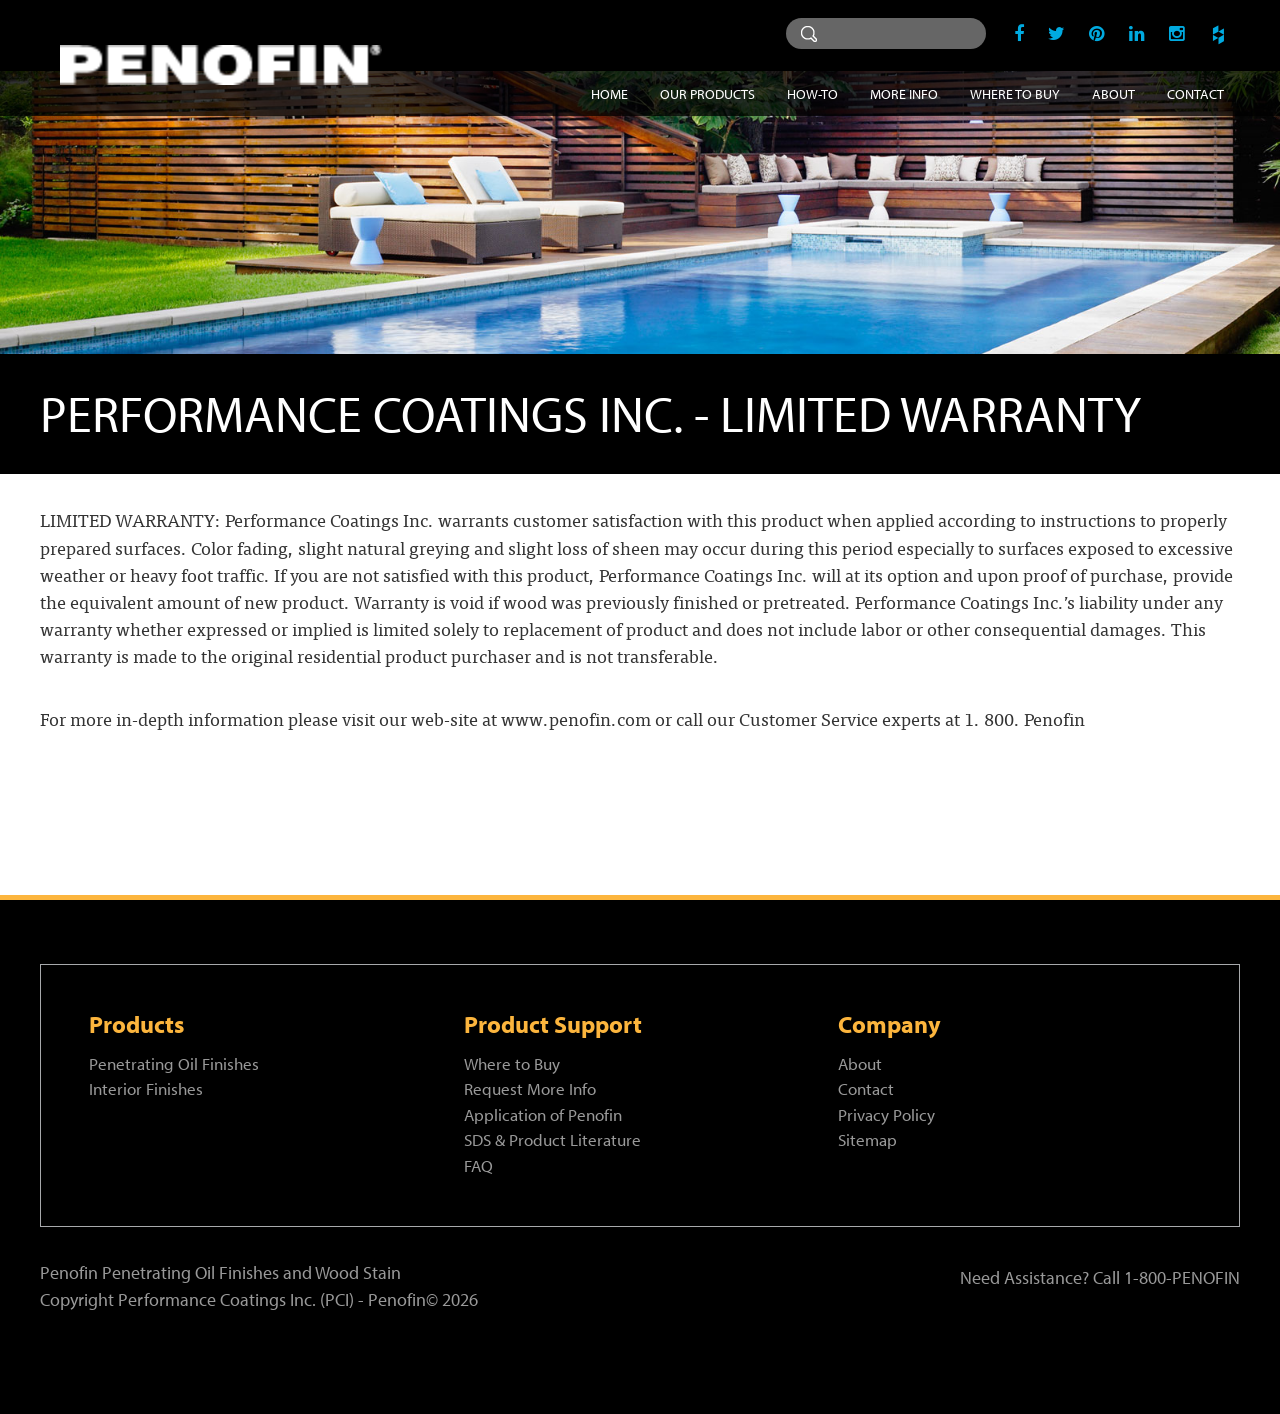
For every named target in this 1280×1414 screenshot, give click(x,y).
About (1113, 93)
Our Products (707, 93)
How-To (812, 93)
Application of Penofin (543, 1114)
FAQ (478, 1165)
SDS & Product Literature (552, 1139)
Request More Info (530, 1088)
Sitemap (867, 1139)
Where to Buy (1015, 93)
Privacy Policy (886, 1114)
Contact (1195, 93)
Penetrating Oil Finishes (174, 1063)
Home (609, 93)
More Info (904, 93)
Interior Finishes (146, 1088)
